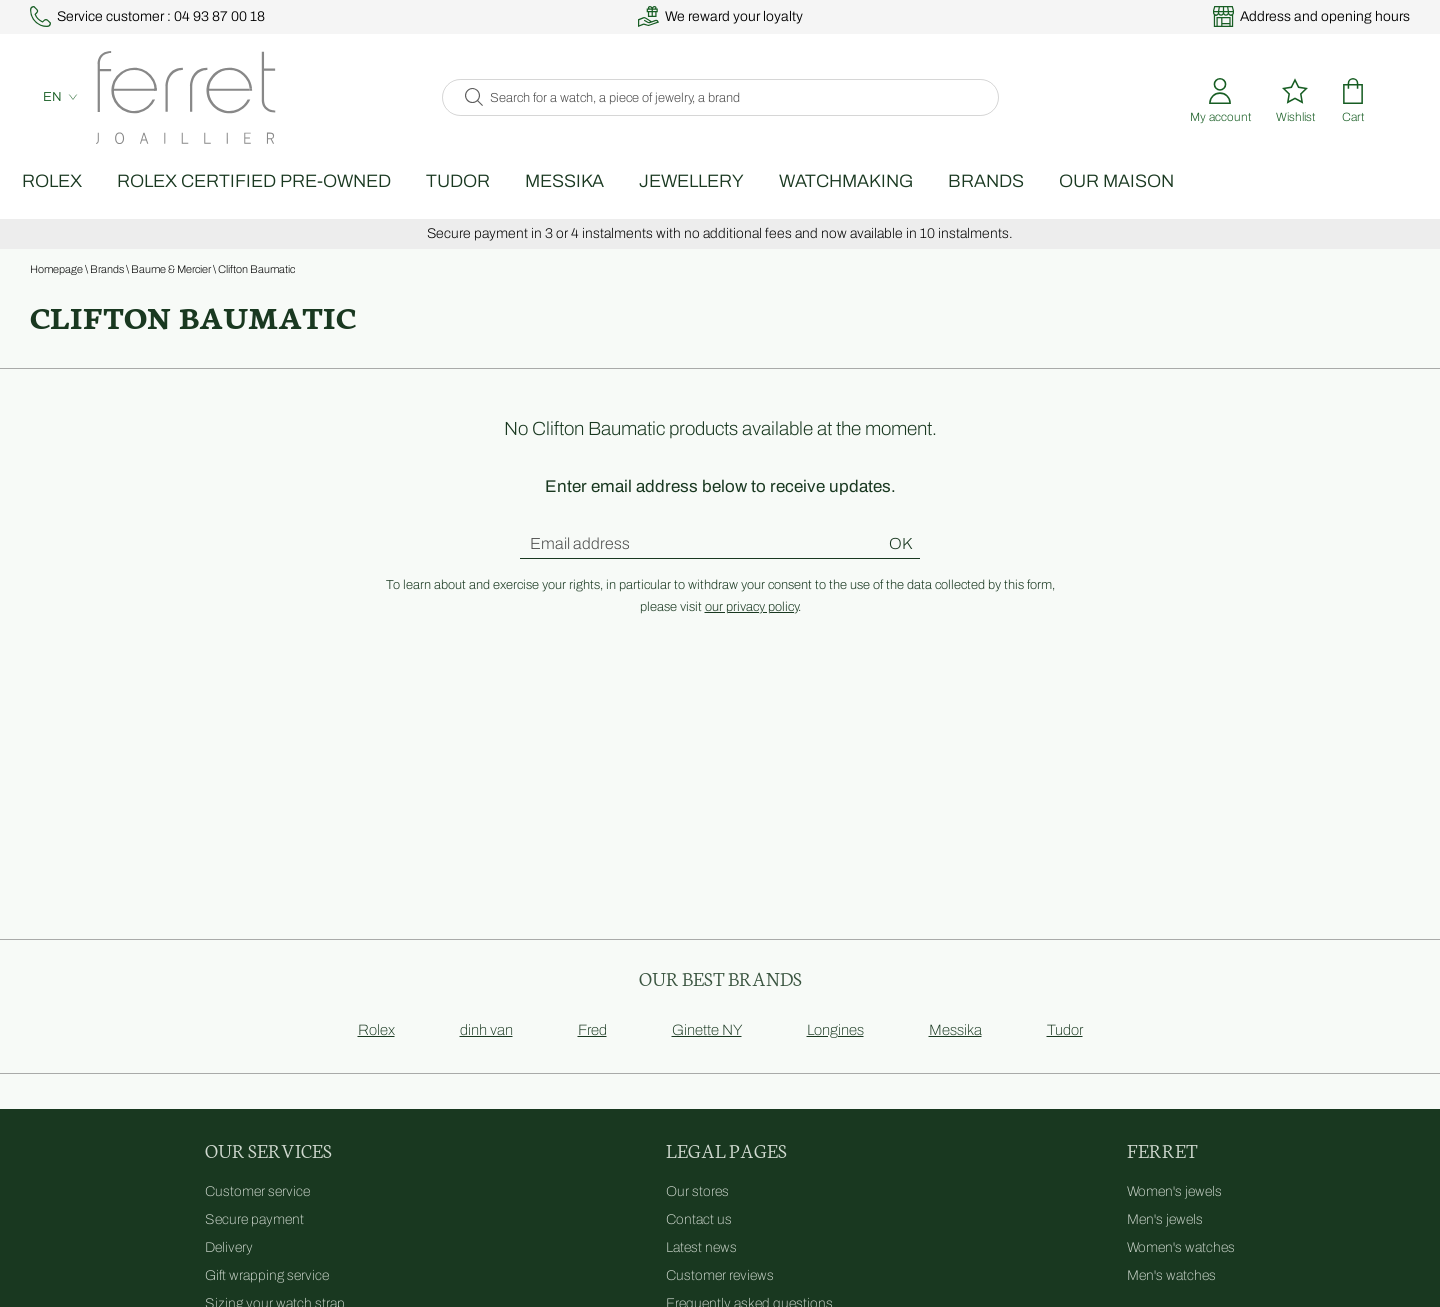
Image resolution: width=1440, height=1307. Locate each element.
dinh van (486, 1052)
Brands (1044, 203)
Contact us (699, 1241)
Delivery (229, 1269)
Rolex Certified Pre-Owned (312, 203)
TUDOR (516, 203)
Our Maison (1174, 203)
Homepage (56, 291)
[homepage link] (173, 110)
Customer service (257, 1213)
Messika (622, 203)
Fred (592, 1052)
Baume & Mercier (171, 291)
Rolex (110, 203)
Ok (900, 565)
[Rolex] (1407, 110)
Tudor (1065, 1052)
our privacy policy (751, 629)
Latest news (701, 1269)
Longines (835, 1052)
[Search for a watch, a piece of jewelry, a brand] (737, 110)
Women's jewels (1174, 1213)
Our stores (697, 1213)
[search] (469, 110)
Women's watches (1181, 1269)
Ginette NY (707, 1052)
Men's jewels (1165, 1241)
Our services (268, 1171)
